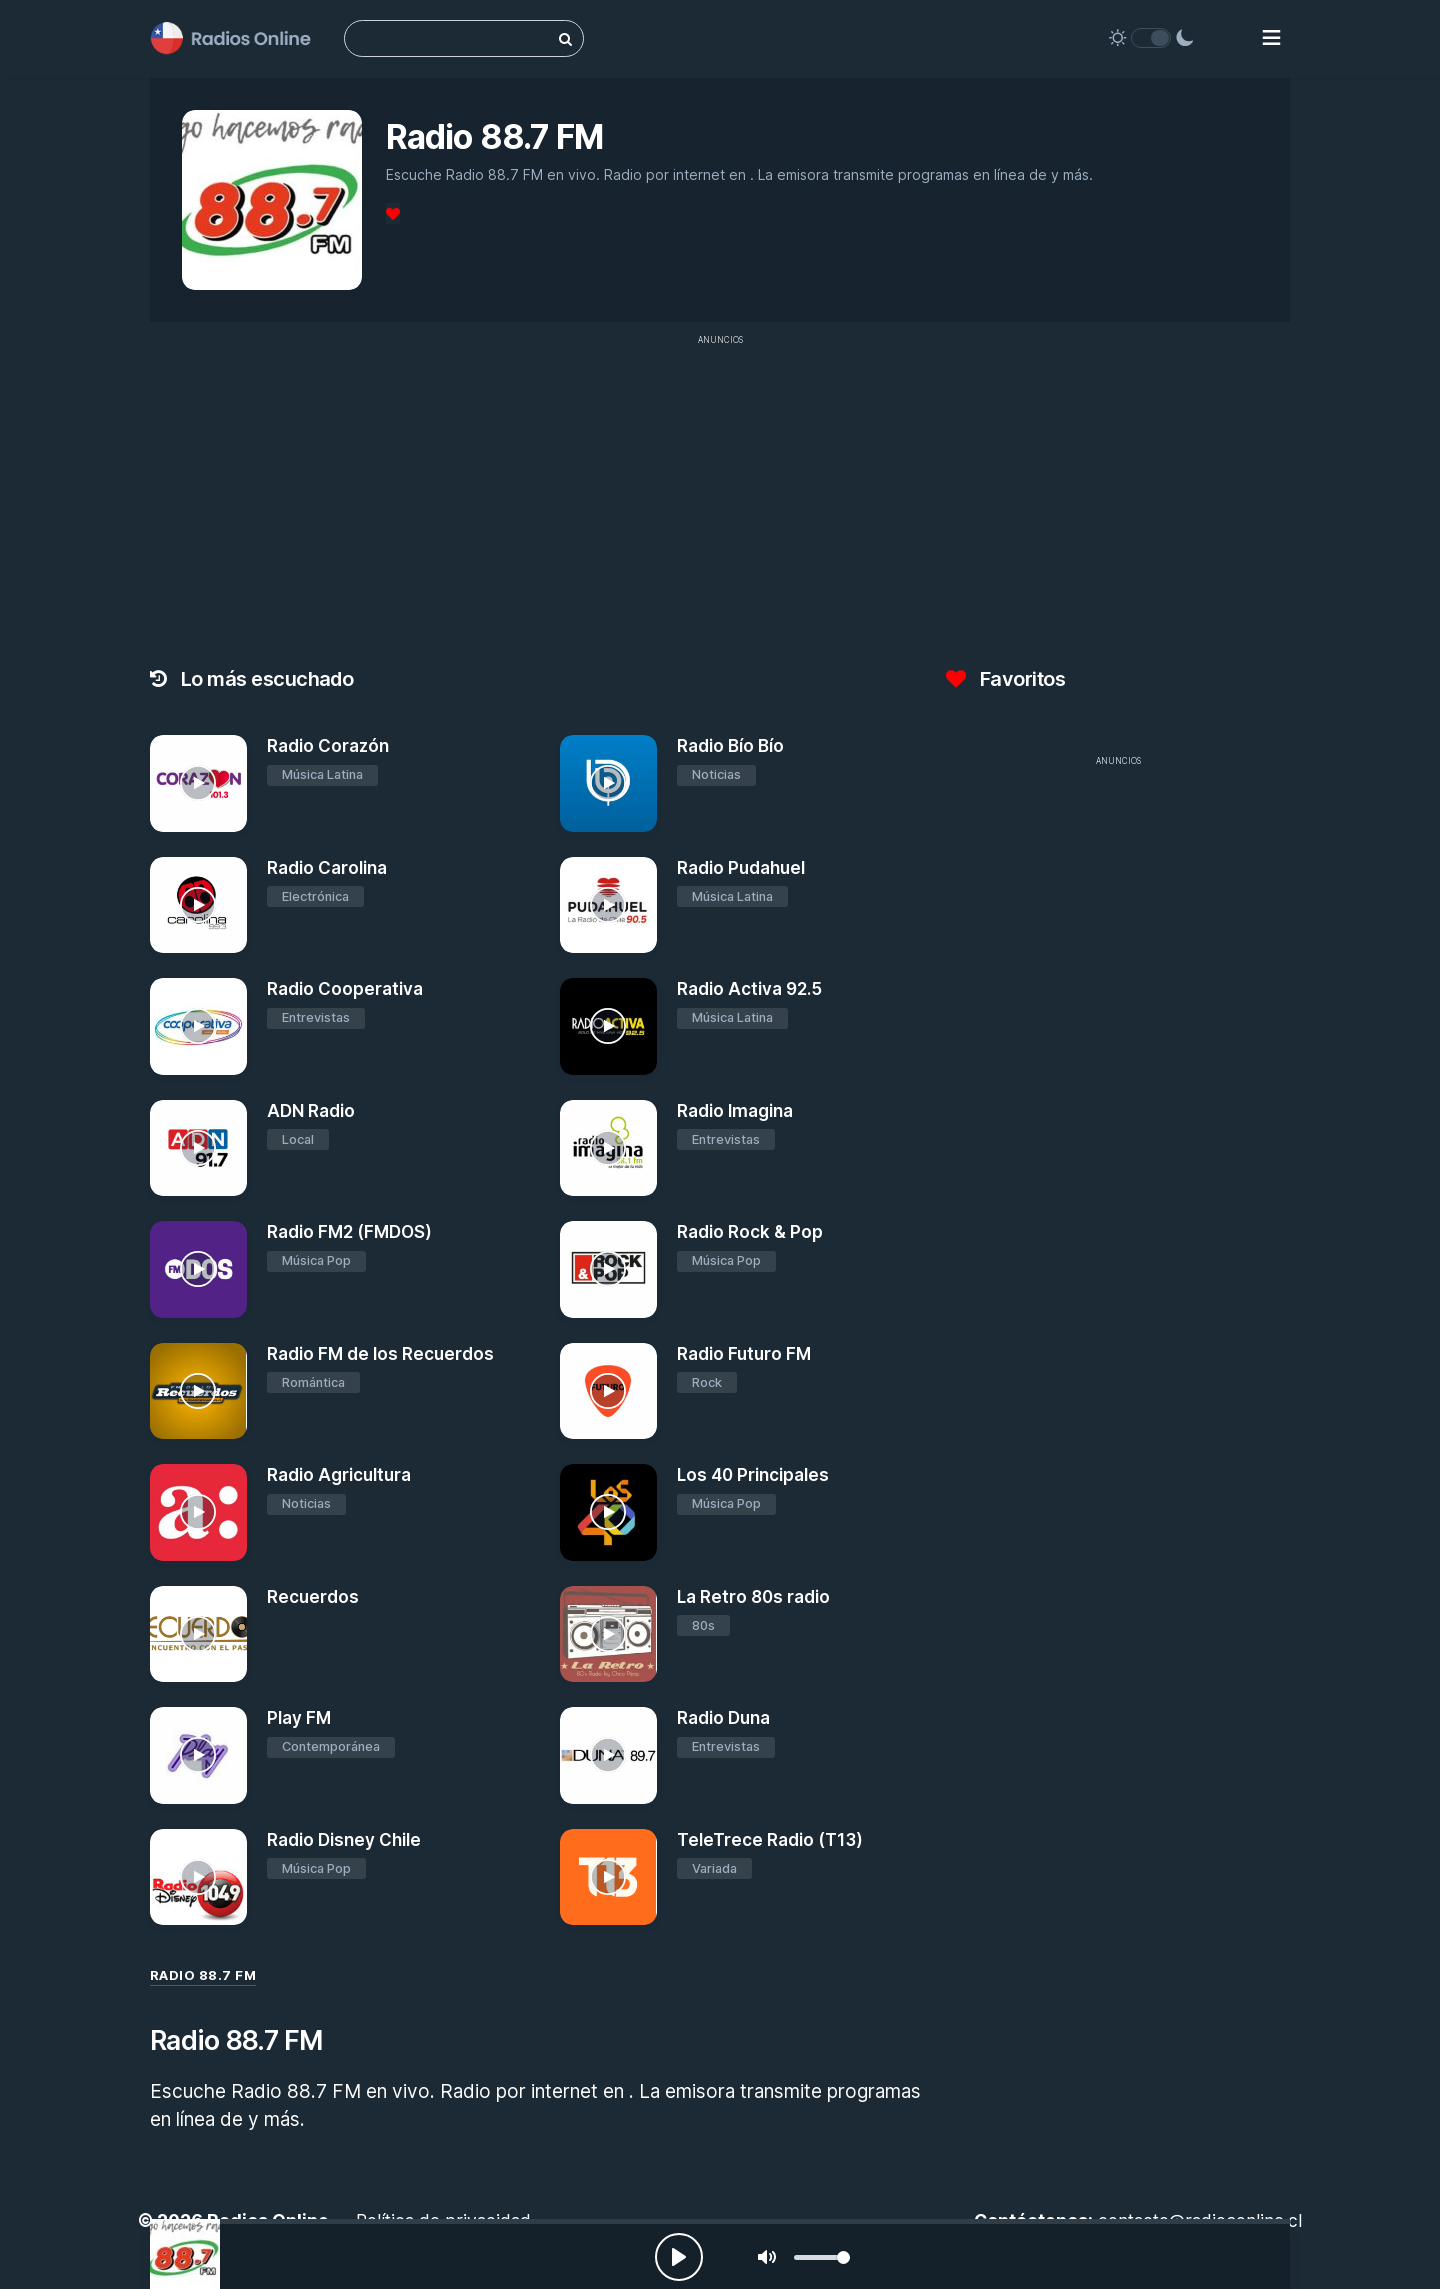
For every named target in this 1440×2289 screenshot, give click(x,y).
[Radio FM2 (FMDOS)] (198, 1269)
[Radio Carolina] (198, 905)
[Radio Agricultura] (198, 1512)
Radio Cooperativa (345, 989)
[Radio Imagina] (608, 1148)
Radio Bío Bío (730, 746)
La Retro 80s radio (753, 1597)
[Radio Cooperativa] (198, 1026)
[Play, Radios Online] (679, 2257)
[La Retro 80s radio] (608, 1634)
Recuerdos (313, 1597)
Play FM (299, 1718)
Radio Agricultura (339, 1475)
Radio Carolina (327, 868)
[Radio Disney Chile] (198, 1877)
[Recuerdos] (198, 1634)
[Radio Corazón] (198, 783)
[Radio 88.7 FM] (185, 2254)
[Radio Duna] (608, 1755)
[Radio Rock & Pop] (608, 1269)
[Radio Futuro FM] (608, 1391)
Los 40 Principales (753, 1475)
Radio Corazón (328, 746)
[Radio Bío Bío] (608, 783)
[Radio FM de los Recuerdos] (198, 1391)
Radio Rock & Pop (750, 1232)
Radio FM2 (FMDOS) (349, 1232)
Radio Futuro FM (744, 1354)
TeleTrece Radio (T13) (770, 1840)
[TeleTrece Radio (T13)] (608, 1877)
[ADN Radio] (198, 1148)
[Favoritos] (393, 213)
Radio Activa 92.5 (749, 989)
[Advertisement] (720, 496)
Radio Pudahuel (741, 868)
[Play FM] (198, 1755)
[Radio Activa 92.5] (608, 1026)
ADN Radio (311, 1111)
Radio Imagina (735, 1111)
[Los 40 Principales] (608, 1512)
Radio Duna (723, 1718)
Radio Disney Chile (344, 1840)
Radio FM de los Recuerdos (380, 1354)
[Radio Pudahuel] (608, 905)
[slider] (822, 2257)
